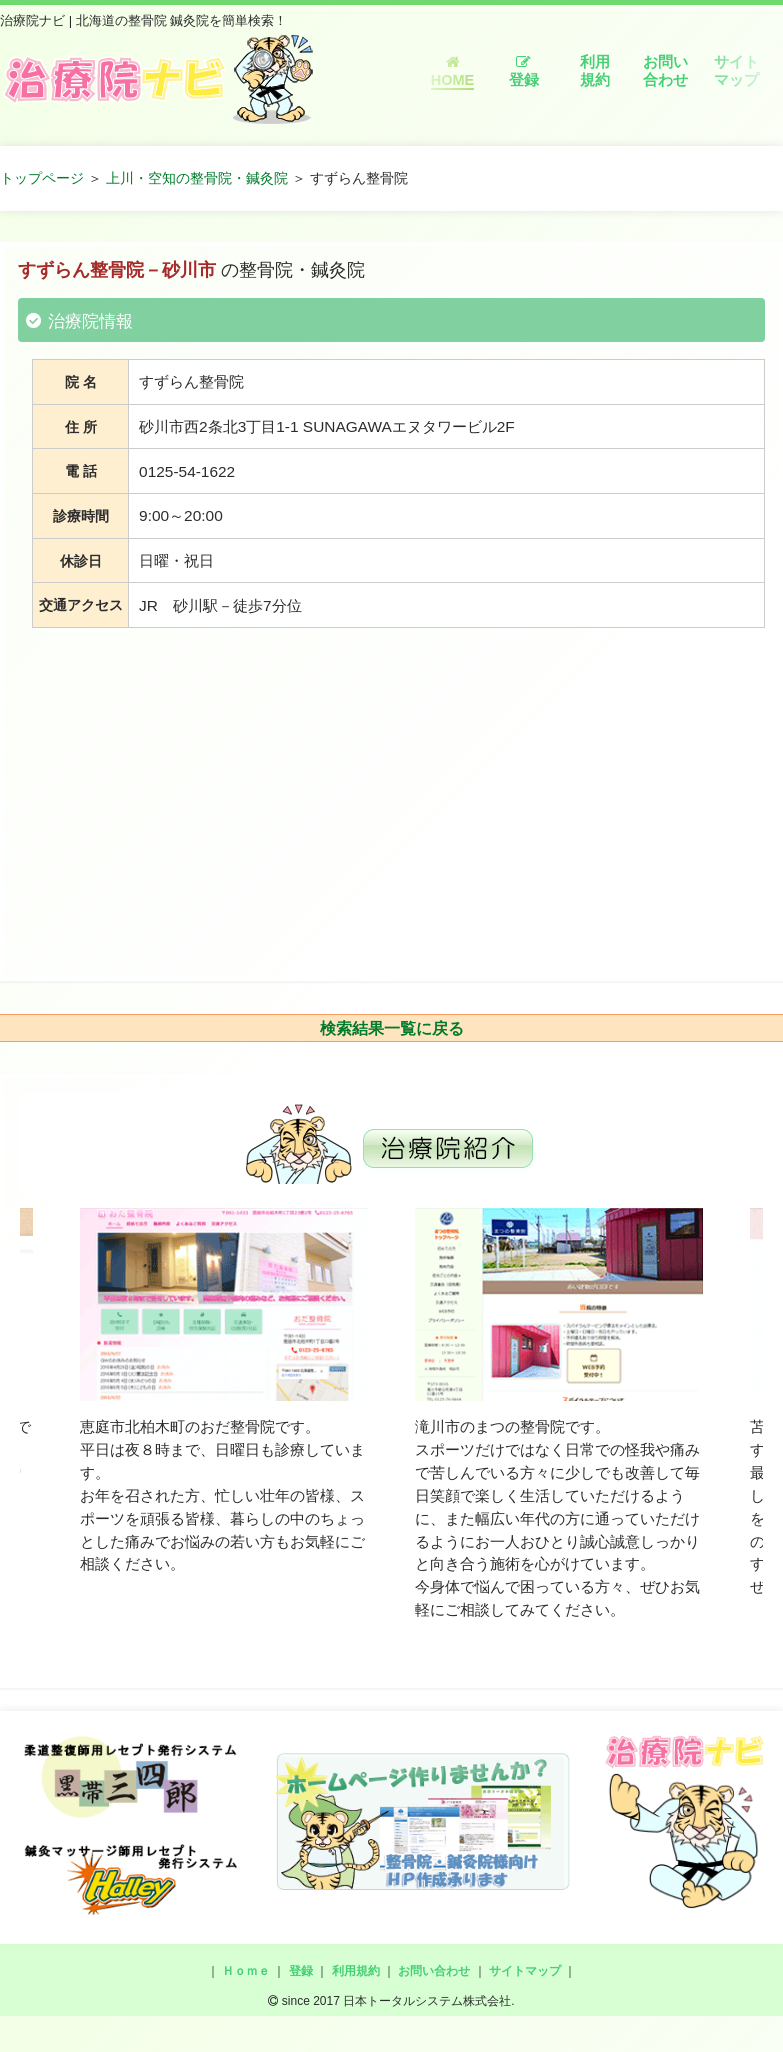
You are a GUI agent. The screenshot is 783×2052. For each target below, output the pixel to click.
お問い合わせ (665, 71)
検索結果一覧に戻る (392, 1028)
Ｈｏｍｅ (246, 1971)
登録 (524, 71)
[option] (224, 1392)
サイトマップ (736, 71)
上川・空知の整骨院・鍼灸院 (197, 178)
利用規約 (595, 71)
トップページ (42, 178)
